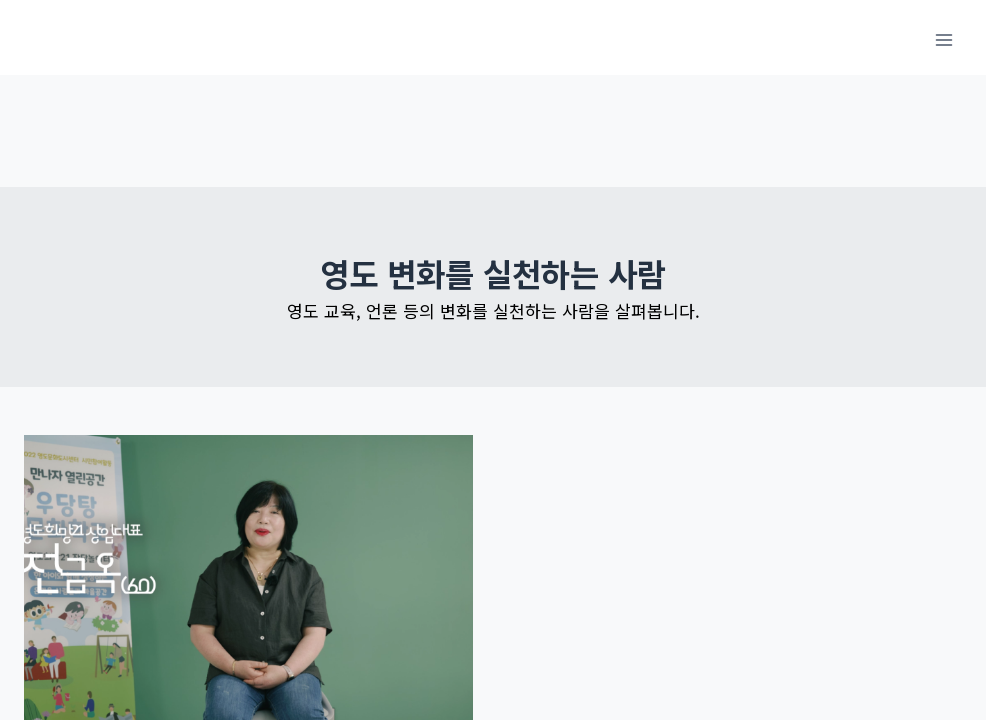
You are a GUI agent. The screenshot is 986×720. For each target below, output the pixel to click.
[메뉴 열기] (943, 39)
